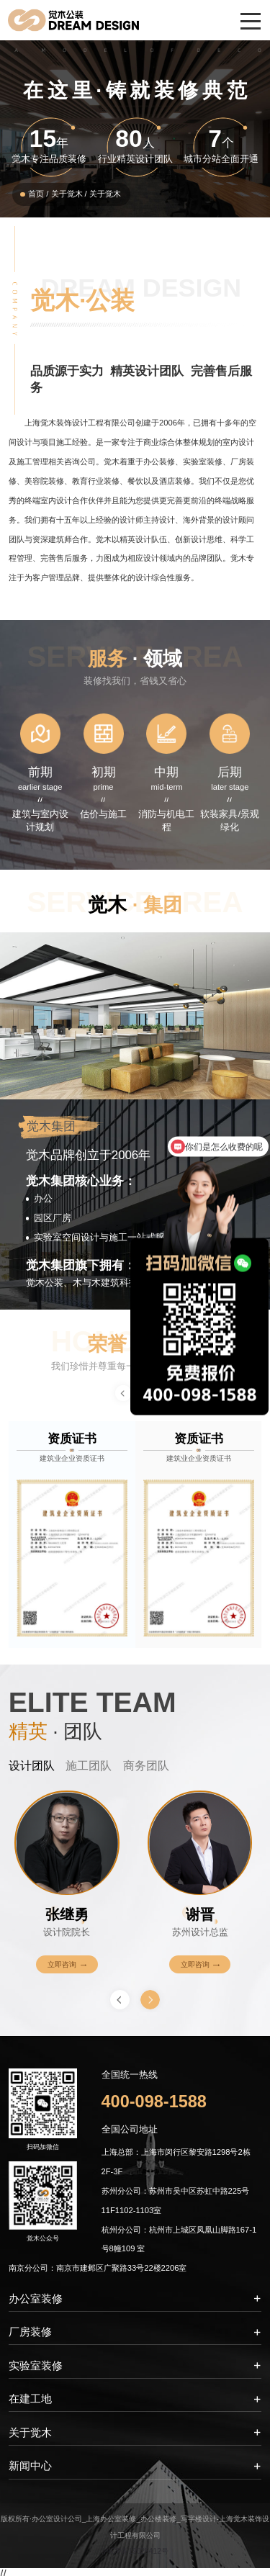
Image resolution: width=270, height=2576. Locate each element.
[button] (150, 1998)
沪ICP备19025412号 (135, 2547)
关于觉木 (67, 193)
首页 (36, 193)
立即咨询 (67, 1963)
